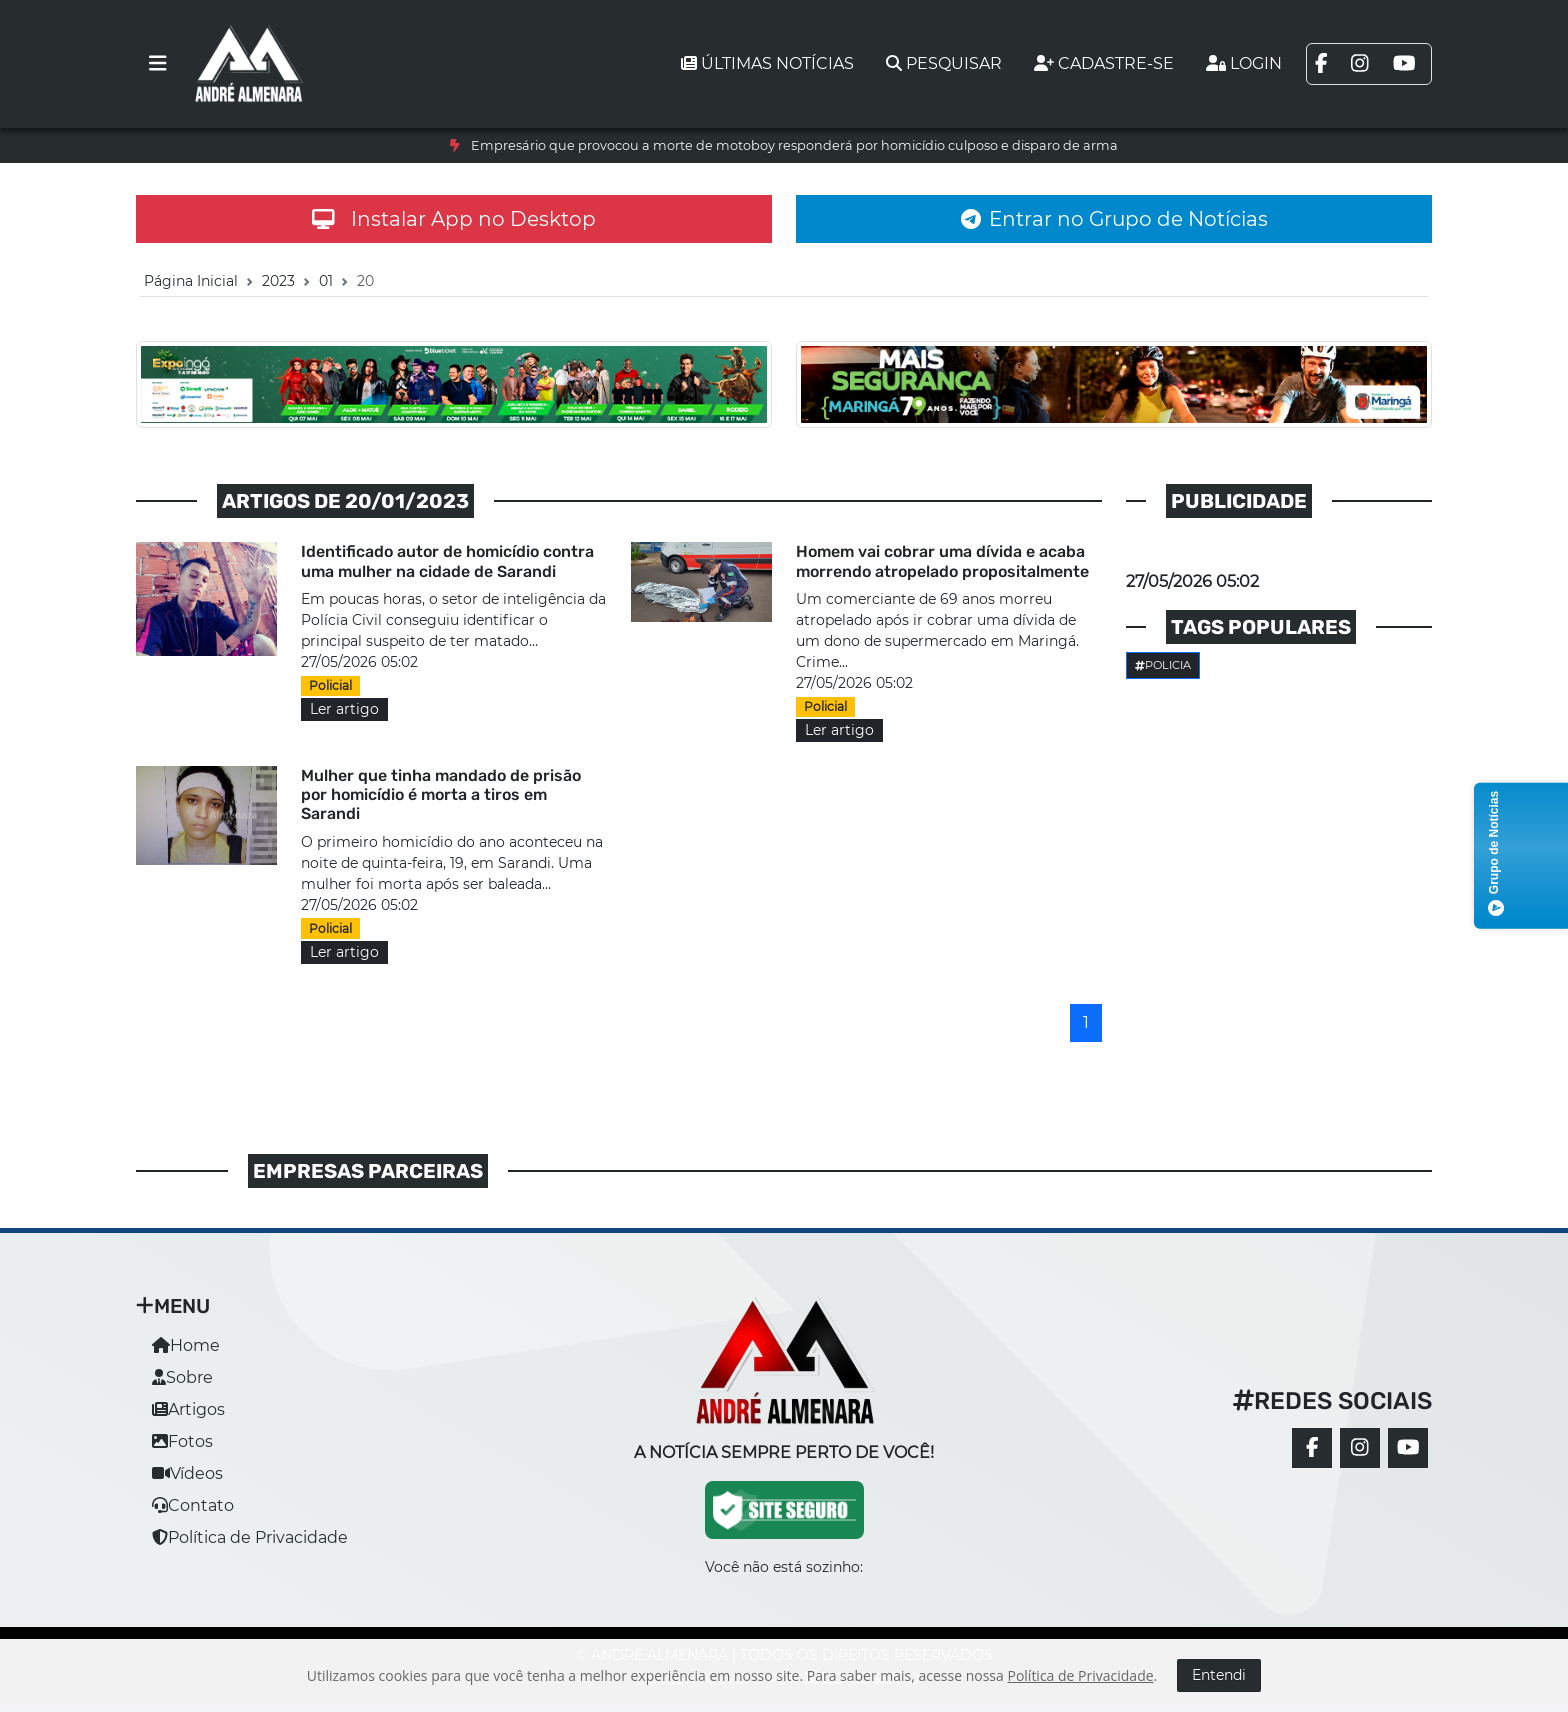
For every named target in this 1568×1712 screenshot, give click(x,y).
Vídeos (187, 1473)
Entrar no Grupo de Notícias (1114, 219)
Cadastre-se (1104, 63)
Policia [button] (1163, 665)
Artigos (188, 1409)
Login (1244, 63)
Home (186, 1345)
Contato (193, 1505)
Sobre (182, 1377)
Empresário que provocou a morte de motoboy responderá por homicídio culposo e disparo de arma (794, 145)
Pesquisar (944, 63)
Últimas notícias (767, 63)
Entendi (1219, 1675)
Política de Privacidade (250, 1537)
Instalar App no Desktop (454, 219)
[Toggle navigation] (158, 64)
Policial (330, 685)
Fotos (182, 1441)
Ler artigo (344, 709)
